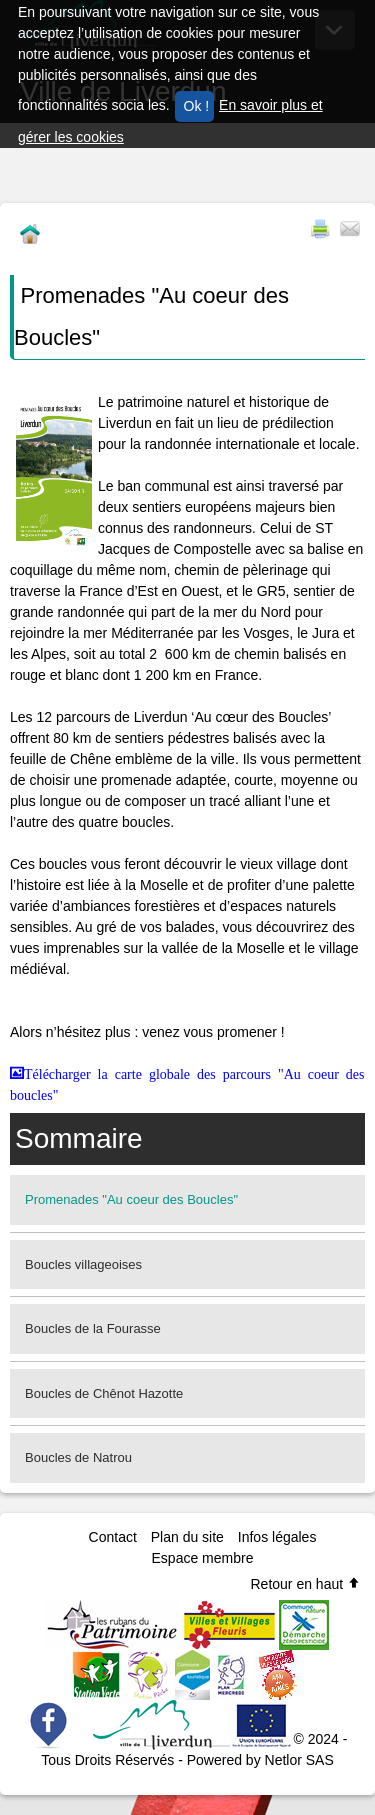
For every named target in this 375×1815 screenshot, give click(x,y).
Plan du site (187, 1537)
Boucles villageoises (83, 1264)
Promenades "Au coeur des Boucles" (131, 1199)
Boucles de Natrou (78, 1457)
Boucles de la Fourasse (93, 1328)
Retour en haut (305, 1584)
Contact (113, 1537)
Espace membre (203, 1558)
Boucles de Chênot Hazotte (104, 1393)
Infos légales (277, 1537)
